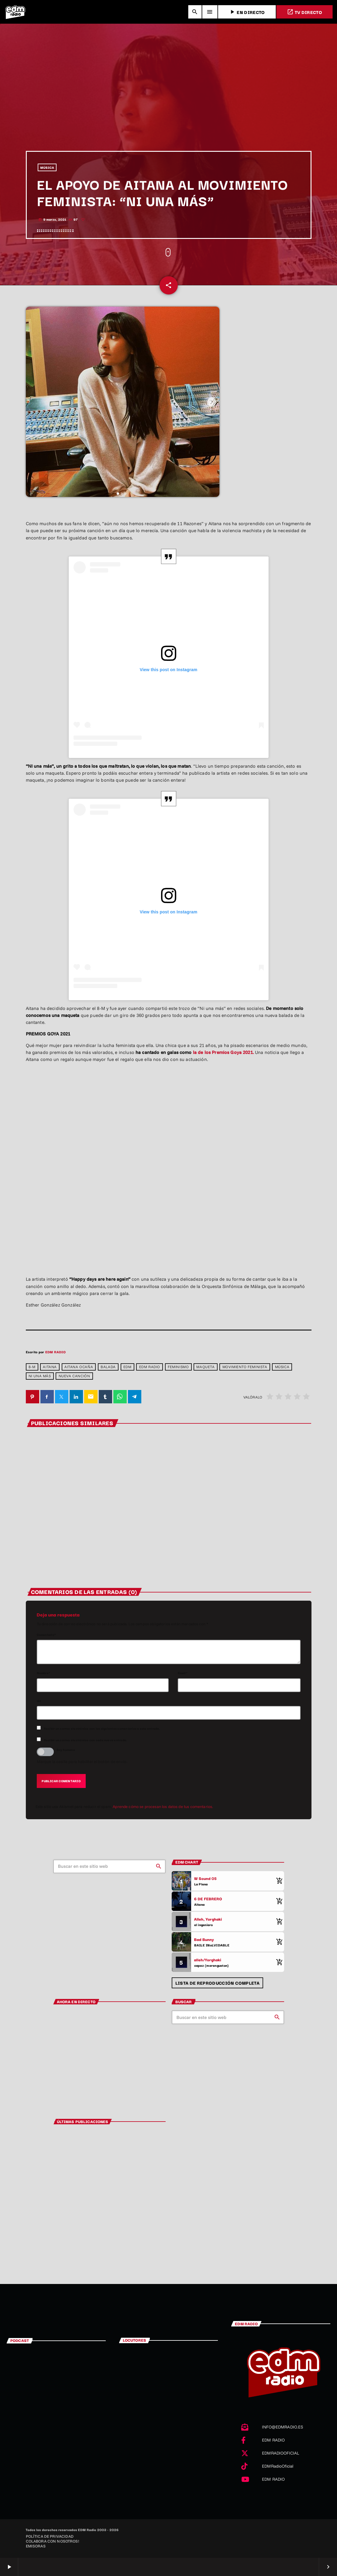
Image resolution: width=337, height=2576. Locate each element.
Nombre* (43, 1672)
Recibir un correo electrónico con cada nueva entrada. (85, 1739)
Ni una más (40, 1376)
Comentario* (46, 1634)
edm (127, 1367)
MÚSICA (47, 167)
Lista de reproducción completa (217, 1982)
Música (282, 1367)
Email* (182, 1672)
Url (39, 1700)
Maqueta (205, 1367)
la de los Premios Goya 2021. (223, 1052)
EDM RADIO (55, 1351)
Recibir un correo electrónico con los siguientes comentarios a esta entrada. (102, 1728)
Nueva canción (74, 1376)
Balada (108, 1367)
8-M (32, 1367)
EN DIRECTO (247, 11)
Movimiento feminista (244, 1367)
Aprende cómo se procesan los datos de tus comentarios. (163, 1806)
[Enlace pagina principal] (15, 11)
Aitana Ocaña (78, 1367)
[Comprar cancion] (278, 1881)
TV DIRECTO (304, 11)
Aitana (50, 1367)
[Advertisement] (168, 105)
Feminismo (178, 1367)
